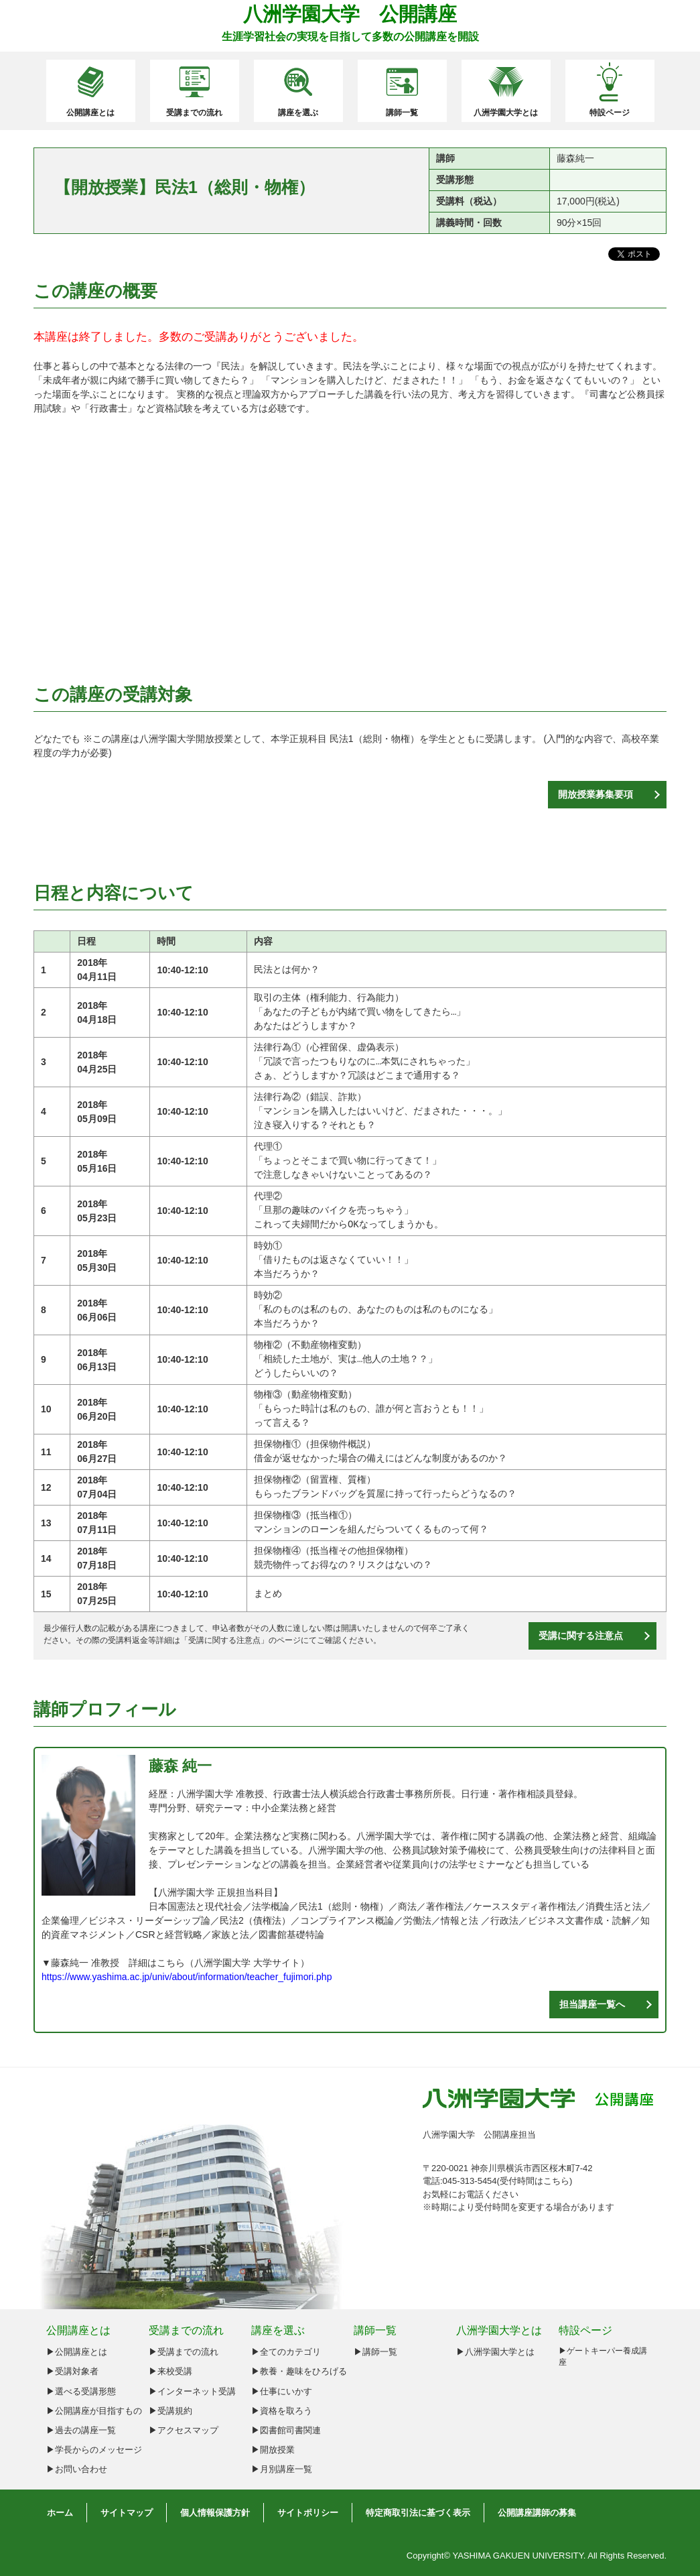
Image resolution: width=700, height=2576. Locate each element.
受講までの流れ (194, 112)
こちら (556, 2181)
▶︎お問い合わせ (76, 2469)
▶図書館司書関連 (286, 2430)
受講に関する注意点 (224, 1640)
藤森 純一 (180, 1766)
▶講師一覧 (375, 2352)
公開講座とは (90, 112)
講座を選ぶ (298, 112)
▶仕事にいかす (281, 2391)
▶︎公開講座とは (76, 2352)
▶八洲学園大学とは (495, 2352)
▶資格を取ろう (281, 2411)
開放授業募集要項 (595, 794)
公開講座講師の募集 (537, 2513)
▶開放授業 (273, 2450)
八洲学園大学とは (506, 112)
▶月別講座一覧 (281, 2469)
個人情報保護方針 (215, 2513)
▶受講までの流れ (183, 2352)
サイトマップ (126, 2513)
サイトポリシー (307, 2513)
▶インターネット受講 (192, 2391)
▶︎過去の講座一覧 (81, 2430)
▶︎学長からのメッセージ (94, 2450)
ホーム (60, 2513)
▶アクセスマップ (183, 2430)
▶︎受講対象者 (72, 2371)
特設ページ (609, 112)
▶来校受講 (170, 2371)
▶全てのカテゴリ (286, 2352)
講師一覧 (402, 112)
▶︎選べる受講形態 (81, 2391)
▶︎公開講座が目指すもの (94, 2411)
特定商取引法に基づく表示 (418, 2513)
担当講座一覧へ (592, 2004)
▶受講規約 (170, 2411)
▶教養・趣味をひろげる (299, 2371)
